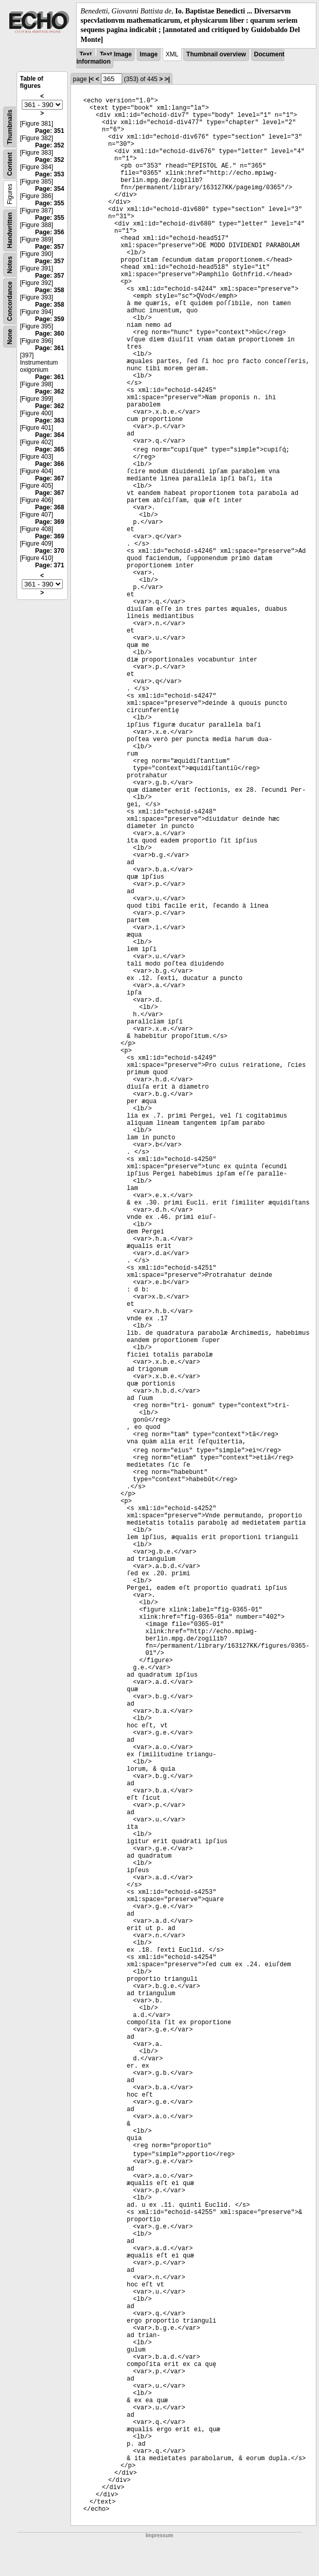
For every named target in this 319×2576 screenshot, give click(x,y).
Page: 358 (49, 290)
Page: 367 (49, 478)
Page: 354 (49, 188)
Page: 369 (49, 521)
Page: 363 (49, 420)
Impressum (159, 2535)
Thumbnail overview (216, 54)
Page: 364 (49, 435)
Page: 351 (49, 130)
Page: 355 (49, 203)
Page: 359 (49, 319)
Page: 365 (49, 449)
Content (9, 163)
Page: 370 (49, 550)
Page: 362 (49, 391)
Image (149, 54)
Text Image (116, 54)
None (9, 336)
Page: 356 (49, 232)
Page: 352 (49, 145)
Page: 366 (49, 464)
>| (167, 79)
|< (91, 79)
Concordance (9, 301)
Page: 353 (49, 174)
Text (85, 54)
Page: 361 (49, 348)
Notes (9, 264)
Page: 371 (49, 565)
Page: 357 (49, 246)
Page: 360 (49, 333)
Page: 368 (49, 507)
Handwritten (9, 230)
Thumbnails (9, 127)
